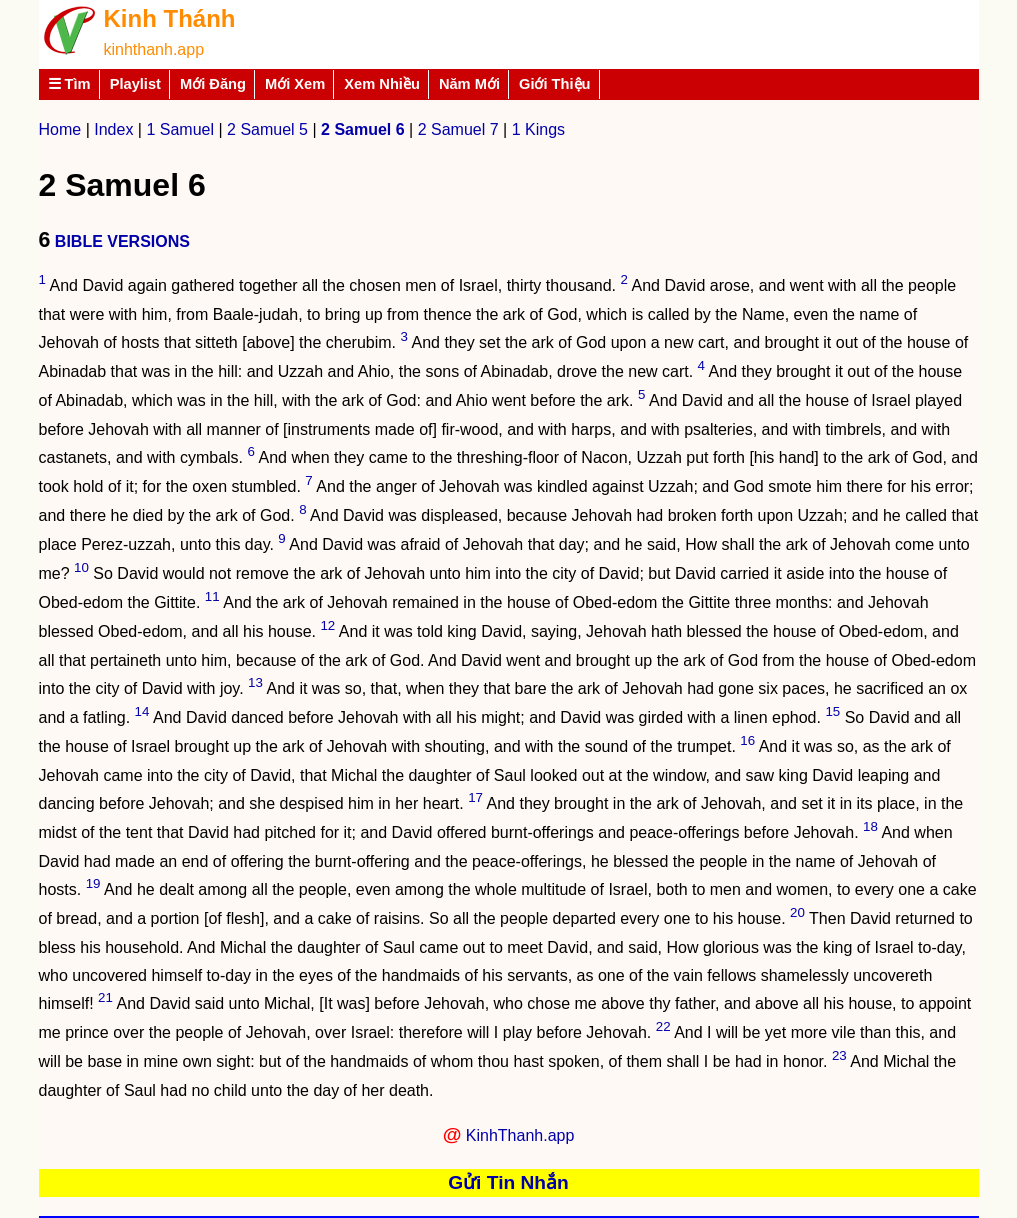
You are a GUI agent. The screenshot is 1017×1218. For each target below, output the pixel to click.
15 (832, 711)
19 (93, 883)
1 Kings (538, 129)
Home (60, 129)
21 (105, 997)
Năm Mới (469, 84)
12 (327, 625)
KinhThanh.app (520, 1135)
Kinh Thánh (170, 18)
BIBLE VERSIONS (122, 241)
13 (255, 682)
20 (797, 912)
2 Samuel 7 (458, 129)
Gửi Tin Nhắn (508, 1182)
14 (142, 711)
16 (747, 740)
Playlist (135, 84)
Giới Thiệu (555, 84)
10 (81, 567)
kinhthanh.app (154, 49)
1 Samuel (180, 129)
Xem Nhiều (382, 84)
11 (212, 596)
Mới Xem (295, 84)
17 (475, 797)
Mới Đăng (213, 84)
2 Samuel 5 (267, 129)
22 (663, 1026)
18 (870, 826)
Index (113, 129)
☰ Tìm (69, 84)
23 (839, 1055)
